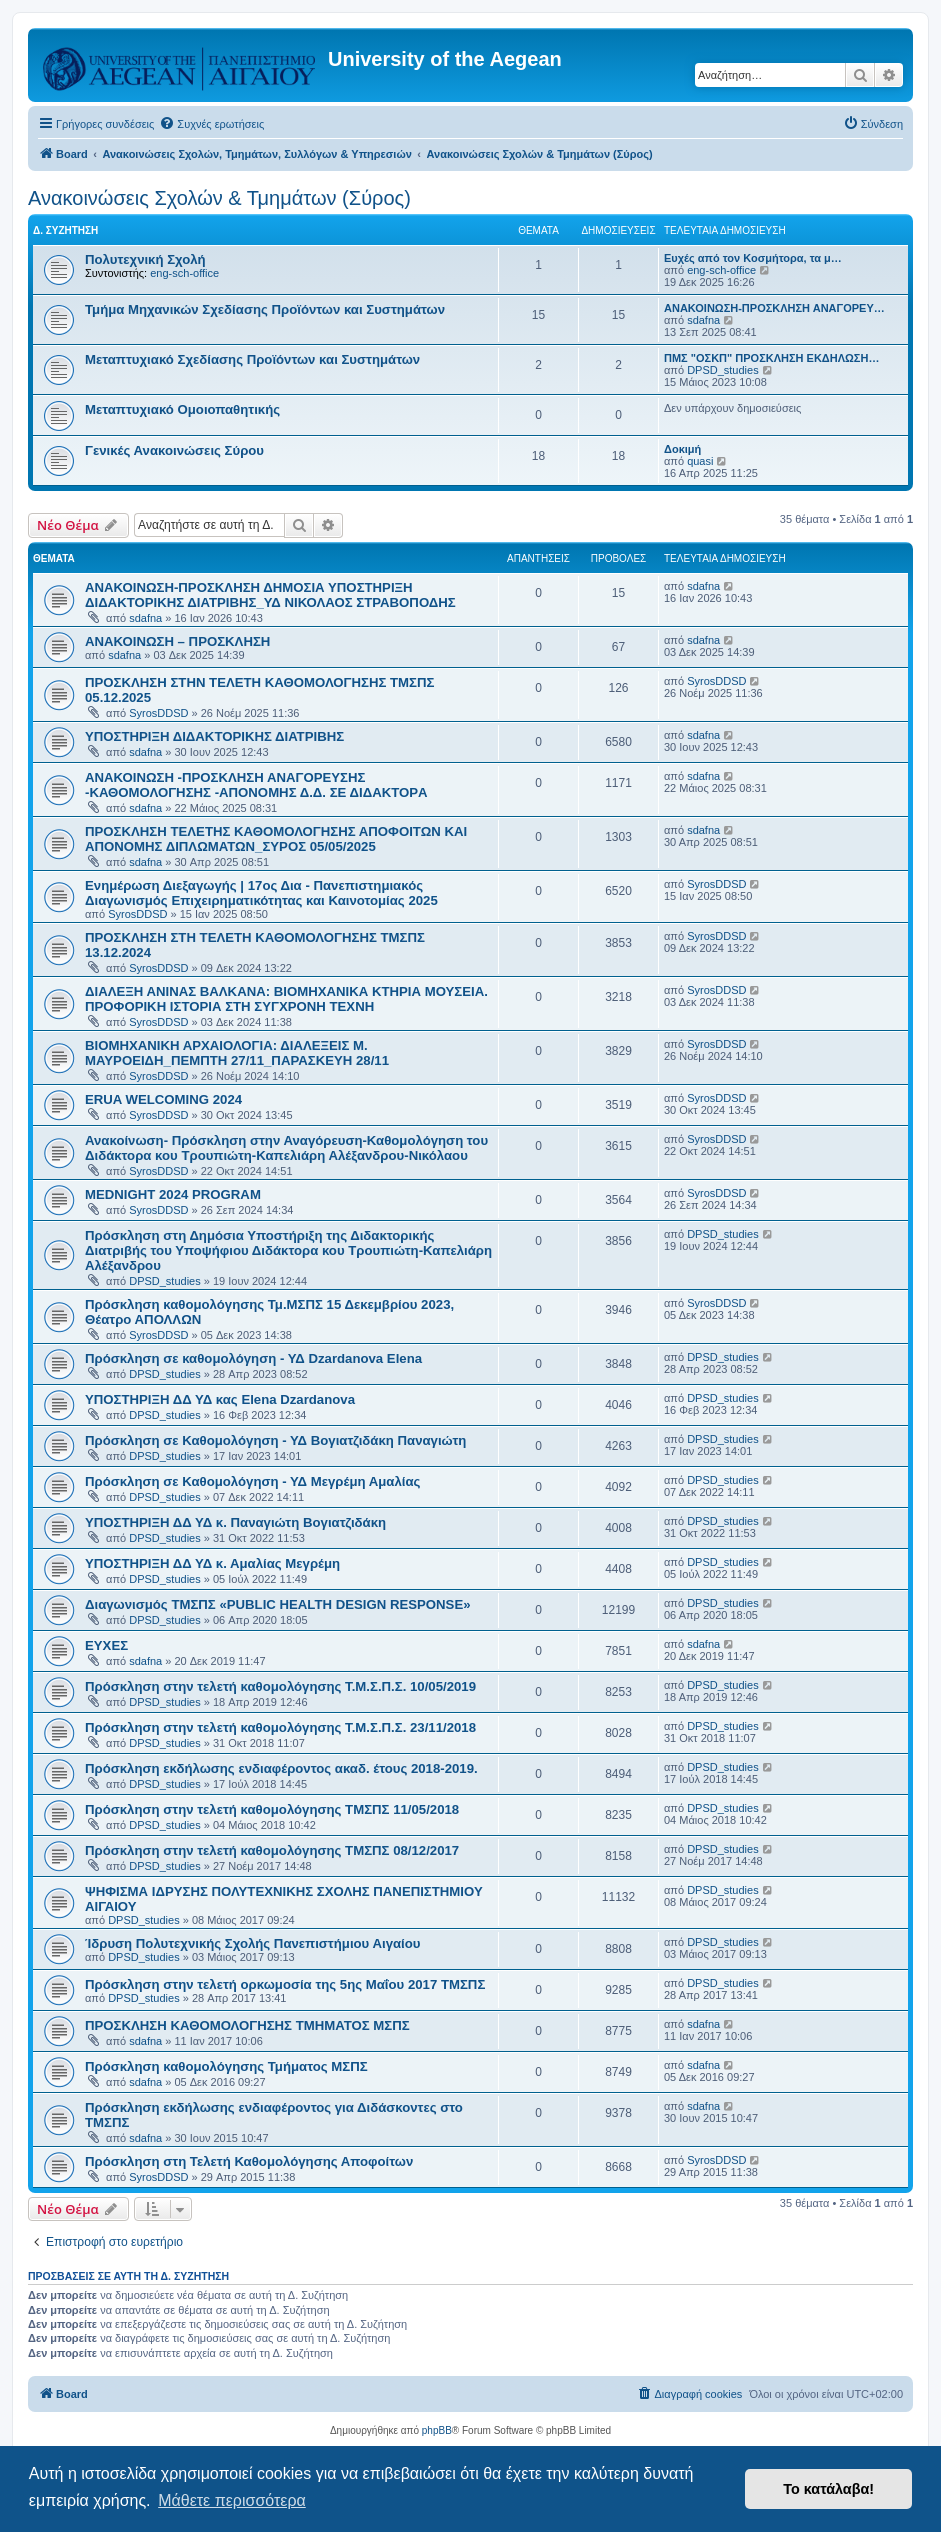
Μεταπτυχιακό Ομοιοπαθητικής (182, 409)
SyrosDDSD (158, 713)
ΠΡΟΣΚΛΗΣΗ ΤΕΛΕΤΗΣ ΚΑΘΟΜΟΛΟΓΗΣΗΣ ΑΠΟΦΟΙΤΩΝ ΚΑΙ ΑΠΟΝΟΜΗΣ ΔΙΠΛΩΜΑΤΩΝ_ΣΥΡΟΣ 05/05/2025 (276, 839)
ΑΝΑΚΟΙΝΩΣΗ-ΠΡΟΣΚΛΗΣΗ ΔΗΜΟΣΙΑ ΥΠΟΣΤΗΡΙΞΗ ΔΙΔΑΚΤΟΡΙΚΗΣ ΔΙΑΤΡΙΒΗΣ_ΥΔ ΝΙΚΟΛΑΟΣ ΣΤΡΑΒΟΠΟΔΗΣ (270, 595)
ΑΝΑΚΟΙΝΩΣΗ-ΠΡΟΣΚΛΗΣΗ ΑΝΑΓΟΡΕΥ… (774, 308)
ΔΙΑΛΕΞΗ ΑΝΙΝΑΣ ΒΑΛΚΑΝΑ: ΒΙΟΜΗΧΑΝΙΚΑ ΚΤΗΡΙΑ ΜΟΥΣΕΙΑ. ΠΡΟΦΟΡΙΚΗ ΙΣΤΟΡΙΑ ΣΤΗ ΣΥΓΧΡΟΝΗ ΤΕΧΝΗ (286, 999)
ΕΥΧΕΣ (106, 1645)
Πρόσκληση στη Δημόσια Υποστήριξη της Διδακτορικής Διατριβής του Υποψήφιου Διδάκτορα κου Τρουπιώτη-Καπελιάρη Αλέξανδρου (288, 1250)
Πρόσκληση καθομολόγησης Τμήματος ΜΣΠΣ (226, 2066)
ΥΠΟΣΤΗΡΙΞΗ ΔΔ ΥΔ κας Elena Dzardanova (220, 1399)
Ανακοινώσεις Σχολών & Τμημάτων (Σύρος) (219, 198)
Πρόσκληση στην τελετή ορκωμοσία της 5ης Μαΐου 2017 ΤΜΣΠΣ (285, 1984)
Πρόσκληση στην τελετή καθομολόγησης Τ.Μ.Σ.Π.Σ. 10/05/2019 (280, 1686)
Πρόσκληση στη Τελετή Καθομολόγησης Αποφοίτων (249, 2161)
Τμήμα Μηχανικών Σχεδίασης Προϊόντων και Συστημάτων (265, 309)
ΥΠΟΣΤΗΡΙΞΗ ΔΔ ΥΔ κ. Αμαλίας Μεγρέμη (212, 1563)
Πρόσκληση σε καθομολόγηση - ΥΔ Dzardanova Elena (253, 1358)
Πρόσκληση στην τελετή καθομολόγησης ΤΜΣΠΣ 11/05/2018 (272, 1809)
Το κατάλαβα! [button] (828, 2489)
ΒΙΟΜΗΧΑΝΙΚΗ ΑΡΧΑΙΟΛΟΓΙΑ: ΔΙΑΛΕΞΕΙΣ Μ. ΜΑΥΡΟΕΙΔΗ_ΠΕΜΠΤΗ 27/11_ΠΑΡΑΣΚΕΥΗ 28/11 (237, 1053)
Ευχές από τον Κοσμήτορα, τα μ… (753, 258)
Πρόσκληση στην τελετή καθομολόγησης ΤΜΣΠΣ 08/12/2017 (272, 1850)
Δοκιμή (682, 449)
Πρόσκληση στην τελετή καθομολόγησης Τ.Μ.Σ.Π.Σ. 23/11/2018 (280, 1727)
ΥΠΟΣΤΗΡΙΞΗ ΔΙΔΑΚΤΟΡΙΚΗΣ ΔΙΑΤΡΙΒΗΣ (214, 736)
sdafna (703, 320)
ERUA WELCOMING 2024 (163, 1099)
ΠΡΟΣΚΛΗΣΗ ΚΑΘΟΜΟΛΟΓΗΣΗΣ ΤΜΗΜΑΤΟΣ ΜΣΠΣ (247, 2025)
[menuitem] (211, 124)
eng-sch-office (184, 273)
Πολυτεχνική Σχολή (145, 259)
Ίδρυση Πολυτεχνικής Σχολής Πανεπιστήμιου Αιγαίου (252, 1943)
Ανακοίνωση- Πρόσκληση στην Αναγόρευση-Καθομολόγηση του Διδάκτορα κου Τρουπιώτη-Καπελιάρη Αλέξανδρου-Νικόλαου (286, 1148)
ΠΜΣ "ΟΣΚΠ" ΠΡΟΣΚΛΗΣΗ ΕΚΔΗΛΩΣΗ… (771, 358)
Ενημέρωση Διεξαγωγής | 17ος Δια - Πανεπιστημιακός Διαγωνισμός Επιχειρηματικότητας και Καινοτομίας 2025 (261, 893)
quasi (700, 461)
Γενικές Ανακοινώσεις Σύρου (174, 450)
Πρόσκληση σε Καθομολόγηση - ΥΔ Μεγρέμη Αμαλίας (252, 1481)
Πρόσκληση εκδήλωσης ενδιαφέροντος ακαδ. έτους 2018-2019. (281, 1768)
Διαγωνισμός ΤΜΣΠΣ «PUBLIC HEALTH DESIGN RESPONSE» (278, 1604)
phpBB (437, 2430)
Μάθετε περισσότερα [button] (232, 2500)
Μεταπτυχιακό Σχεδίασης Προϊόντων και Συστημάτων (252, 359)
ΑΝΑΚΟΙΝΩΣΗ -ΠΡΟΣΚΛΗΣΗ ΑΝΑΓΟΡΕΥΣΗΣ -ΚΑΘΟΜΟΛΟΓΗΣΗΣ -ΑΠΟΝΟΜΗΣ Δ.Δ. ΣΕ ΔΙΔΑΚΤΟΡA (256, 785)
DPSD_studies (723, 370)
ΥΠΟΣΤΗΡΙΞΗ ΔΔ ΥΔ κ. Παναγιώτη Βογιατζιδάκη (235, 1522)
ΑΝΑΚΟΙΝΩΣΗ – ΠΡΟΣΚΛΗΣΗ (177, 641)
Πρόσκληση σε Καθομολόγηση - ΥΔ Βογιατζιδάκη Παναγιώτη (275, 1440)
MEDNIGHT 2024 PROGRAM (173, 1194)
